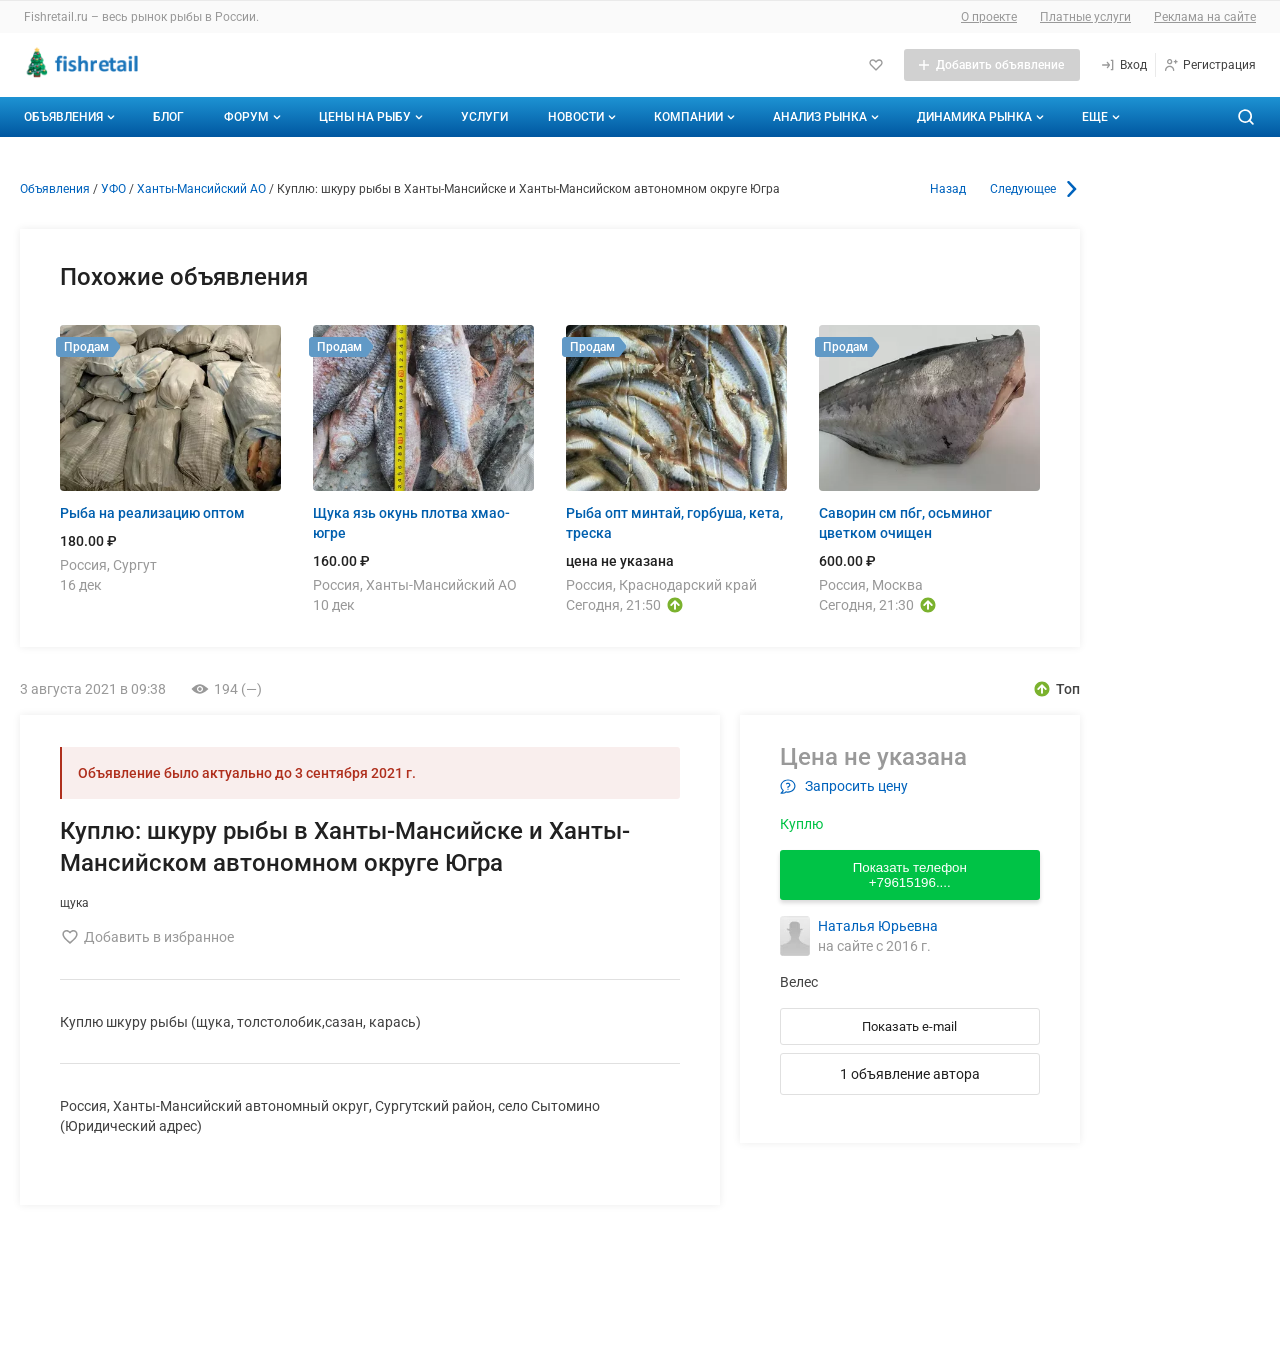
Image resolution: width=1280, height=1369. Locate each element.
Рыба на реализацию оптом (152, 513)
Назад (948, 189)
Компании (696, 117)
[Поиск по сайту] (1246, 117)
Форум (254, 117)
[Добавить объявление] (992, 65)
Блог (168, 117)
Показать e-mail (909, 1026)
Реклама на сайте (1205, 17)
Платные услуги (1085, 17)
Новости (584, 117)
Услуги (484, 117)
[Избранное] (876, 65)
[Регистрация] (1209, 65)
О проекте (989, 17)
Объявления (71, 117)
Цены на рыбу (373, 117)
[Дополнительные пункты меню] (1100, 117)
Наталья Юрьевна (878, 926)
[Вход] (1123, 65)
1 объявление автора (910, 1074)
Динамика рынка (982, 117)
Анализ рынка (828, 117)
